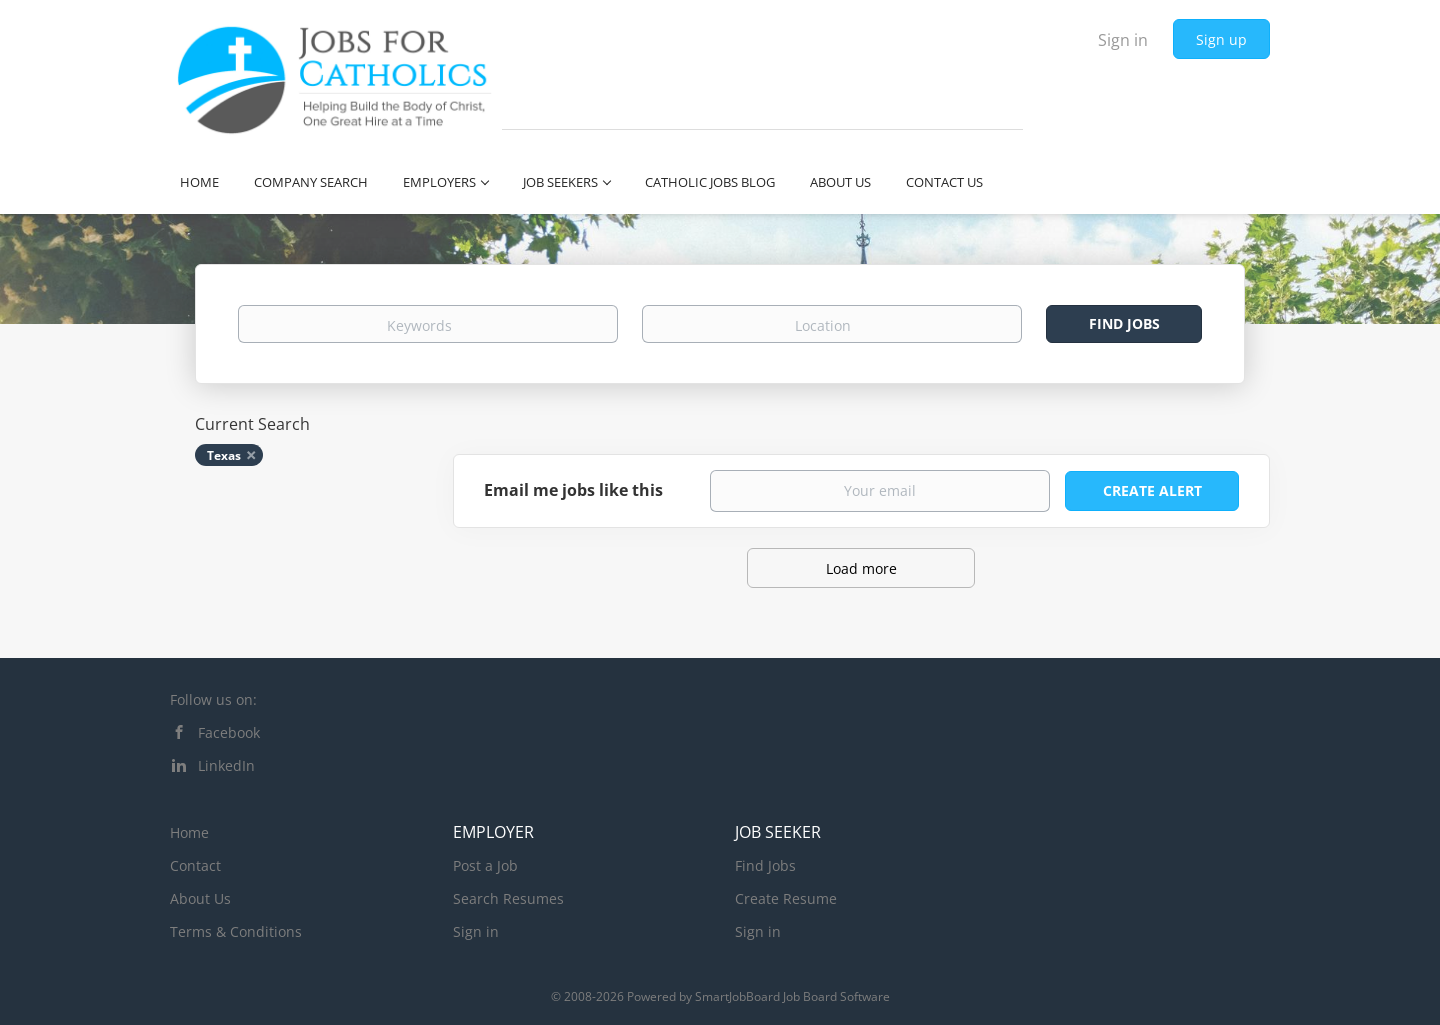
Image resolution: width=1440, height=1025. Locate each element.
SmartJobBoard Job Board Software (792, 996)
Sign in (1123, 40)
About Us (200, 898)
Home (189, 832)
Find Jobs (1124, 323)
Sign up (1221, 39)
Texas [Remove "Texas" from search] (224, 455)
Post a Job (485, 865)
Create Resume (786, 898)
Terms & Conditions (236, 931)
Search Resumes (508, 898)
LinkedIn (226, 765)
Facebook (229, 732)
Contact (195, 865)
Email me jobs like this (573, 490)
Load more (861, 568)
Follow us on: (213, 699)
